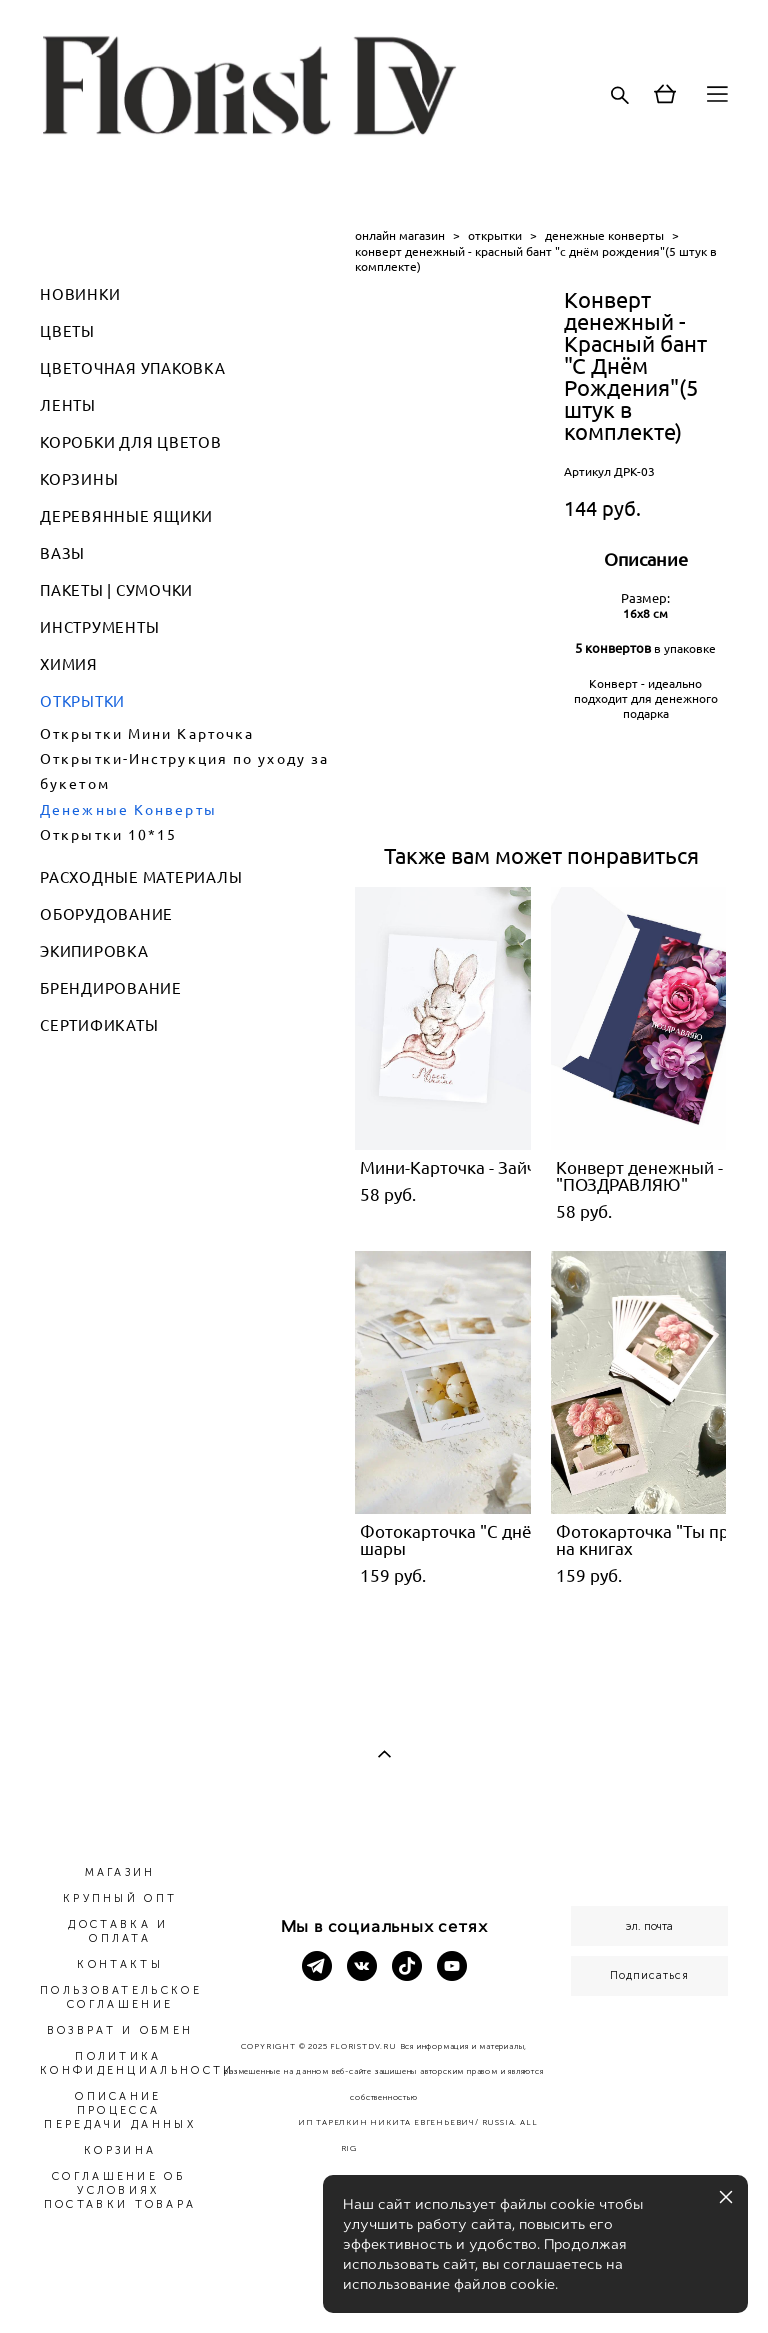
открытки (495, 235)
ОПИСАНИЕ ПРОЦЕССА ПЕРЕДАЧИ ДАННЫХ (120, 2110)
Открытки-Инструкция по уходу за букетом (184, 771)
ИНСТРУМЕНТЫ (99, 627)
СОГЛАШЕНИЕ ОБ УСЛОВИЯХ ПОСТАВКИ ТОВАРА (120, 2190)
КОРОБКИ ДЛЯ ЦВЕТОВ (131, 442)
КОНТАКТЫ (119, 1964)
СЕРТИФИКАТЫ (99, 1025)
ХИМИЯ (69, 664)
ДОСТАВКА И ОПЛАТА (118, 1931)
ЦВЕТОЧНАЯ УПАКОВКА (133, 368)
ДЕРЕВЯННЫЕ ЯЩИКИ (126, 516)
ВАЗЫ (62, 553)
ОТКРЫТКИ (82, 701)
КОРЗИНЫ (79, 479)
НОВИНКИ (80, 294)
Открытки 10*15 (108, 835)
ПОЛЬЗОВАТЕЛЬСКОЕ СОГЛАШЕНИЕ (121, 1997)
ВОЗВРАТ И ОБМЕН (120, 2030)
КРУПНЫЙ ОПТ (120, 1898)
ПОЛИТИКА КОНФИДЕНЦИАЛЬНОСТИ (137, 2063)
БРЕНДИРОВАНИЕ (111, 988)
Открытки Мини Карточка (147, 734)
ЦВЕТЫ (67, 331)
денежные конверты (604, 235)
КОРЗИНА (120, 2150)
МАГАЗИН (120, 1872)
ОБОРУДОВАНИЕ (106, 914)
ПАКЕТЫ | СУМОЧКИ (116, 590)
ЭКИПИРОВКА (94, 951)
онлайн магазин (400, 235)
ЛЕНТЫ (68, 405)
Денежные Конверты (128, 810)
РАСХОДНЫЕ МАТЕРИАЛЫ (141, 877)
